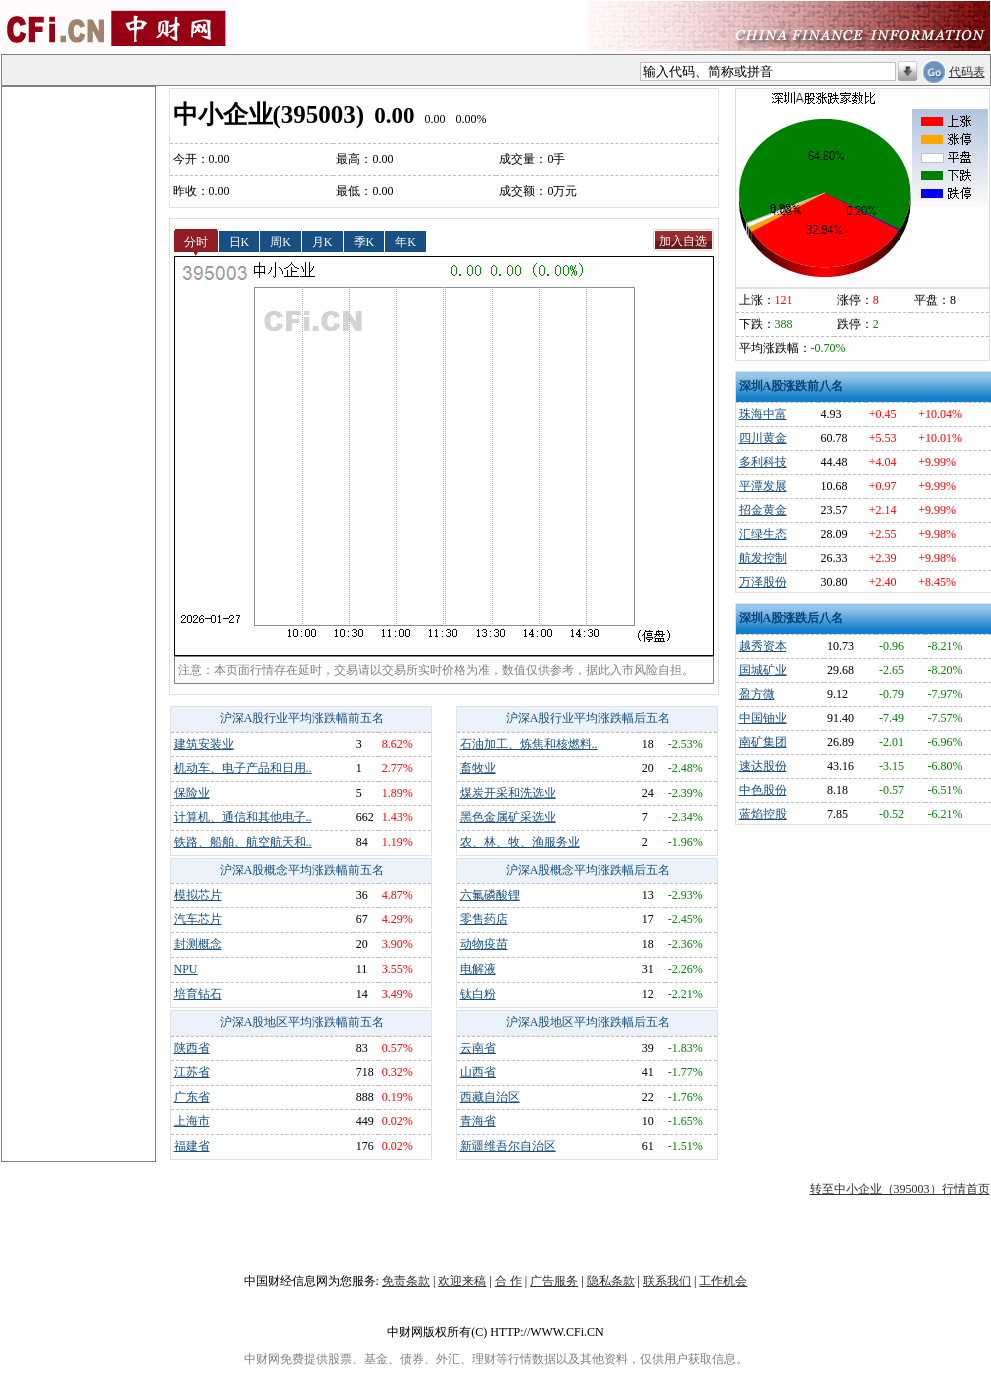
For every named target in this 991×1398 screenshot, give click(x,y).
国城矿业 (763, 670)
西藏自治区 (490, 1097)
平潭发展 (763, 486)
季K (364, 241)
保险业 (192, 793)
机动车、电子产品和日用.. (243, 768)
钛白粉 (478, 994)
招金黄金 (763, 510)
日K (239, 241)
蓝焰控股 (763, 814)
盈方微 (757, 694)
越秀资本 (763, 646)
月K (322, 241)
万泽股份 (763, 582)
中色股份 (763, 790)
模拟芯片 (198, 895)
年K (405, 241)
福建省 (192, 1146)
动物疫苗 (484, 944)
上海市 (192, 1121)
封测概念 (198, 944)
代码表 (967, 72)
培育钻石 (198, 994)
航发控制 (763, 558)
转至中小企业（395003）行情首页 (900, 1189)
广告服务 (554, 1281)
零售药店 (484, 919)
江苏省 (192, 1072)
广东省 (192, 1097)
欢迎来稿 (462, 1281)
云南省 (478, 1048)
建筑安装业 (204, 744)
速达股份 (763, 766)
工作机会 (723, 1281)
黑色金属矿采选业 (508, 817)
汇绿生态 (763, 534)
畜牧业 (478, 768)
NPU (186, 969)
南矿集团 (763, 742)
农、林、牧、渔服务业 (520, 842)
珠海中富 (763, 414)
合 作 (508, 1281)
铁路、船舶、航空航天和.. (243, 842)
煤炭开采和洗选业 (508, 793)
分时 (196, 241)
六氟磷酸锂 (490, 895)
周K (280, 241)
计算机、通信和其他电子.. (243, 817)
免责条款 (406, 1281)
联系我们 (667, 1281)
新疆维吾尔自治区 (508, 1146)
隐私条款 (611, 1281)
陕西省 (192, 1048)
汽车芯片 (198, 919)
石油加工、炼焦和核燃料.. (529, 744)
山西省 (478, 1072)
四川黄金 (763, 438)
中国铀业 (763, 718)
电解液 (478, 969)
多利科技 (763, 462)
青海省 (478, 1121)
